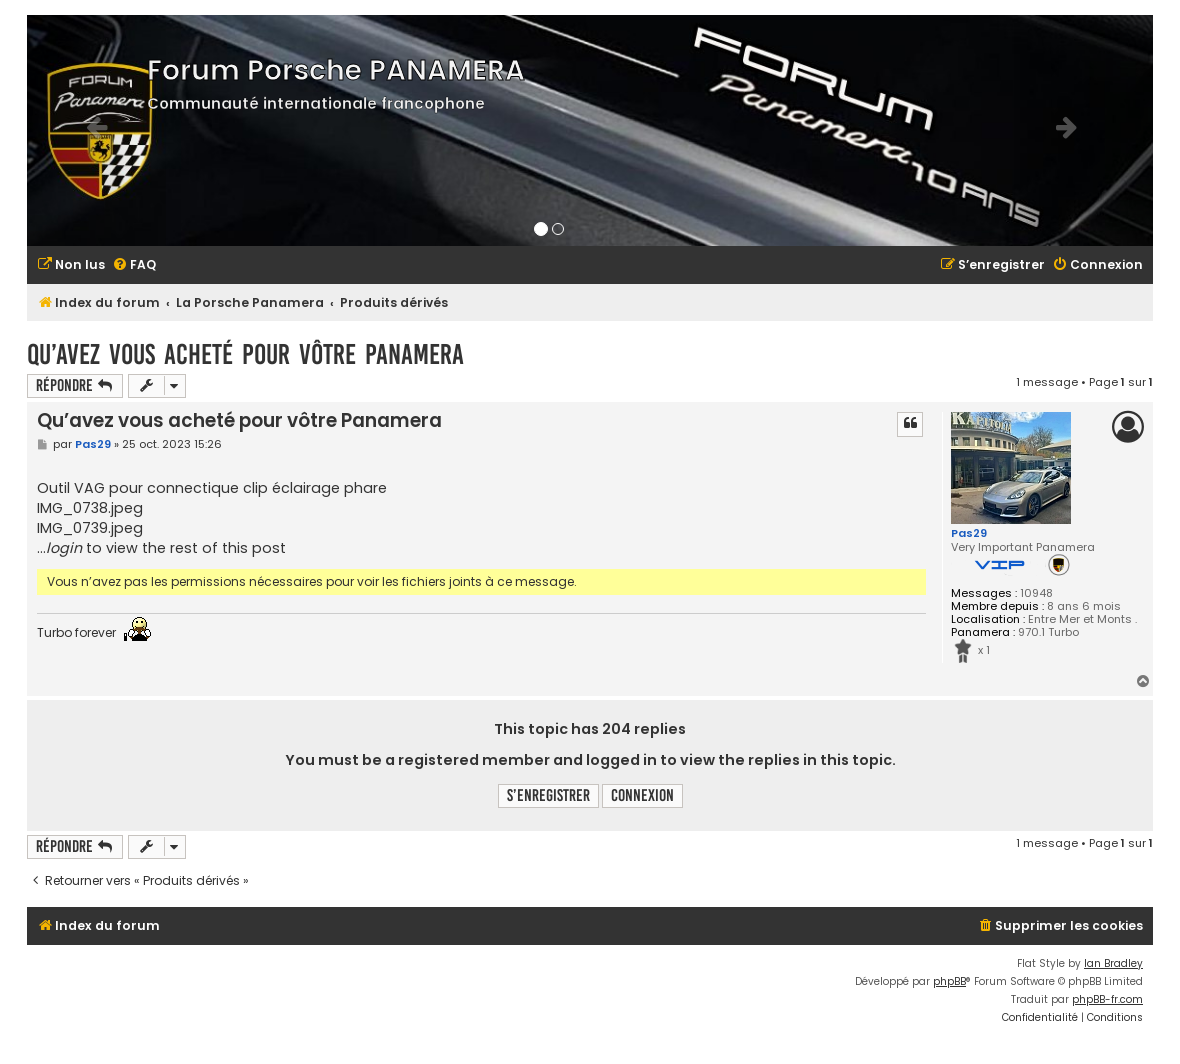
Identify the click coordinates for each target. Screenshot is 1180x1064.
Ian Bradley (1113, 963)
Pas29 (969, 533)
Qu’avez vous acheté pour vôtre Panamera (245, 354)
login (64, 548)
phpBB (949, 981)
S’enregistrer (548, 795)
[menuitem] (71, 265)
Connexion (642, 795)
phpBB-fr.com (1107, 999)
